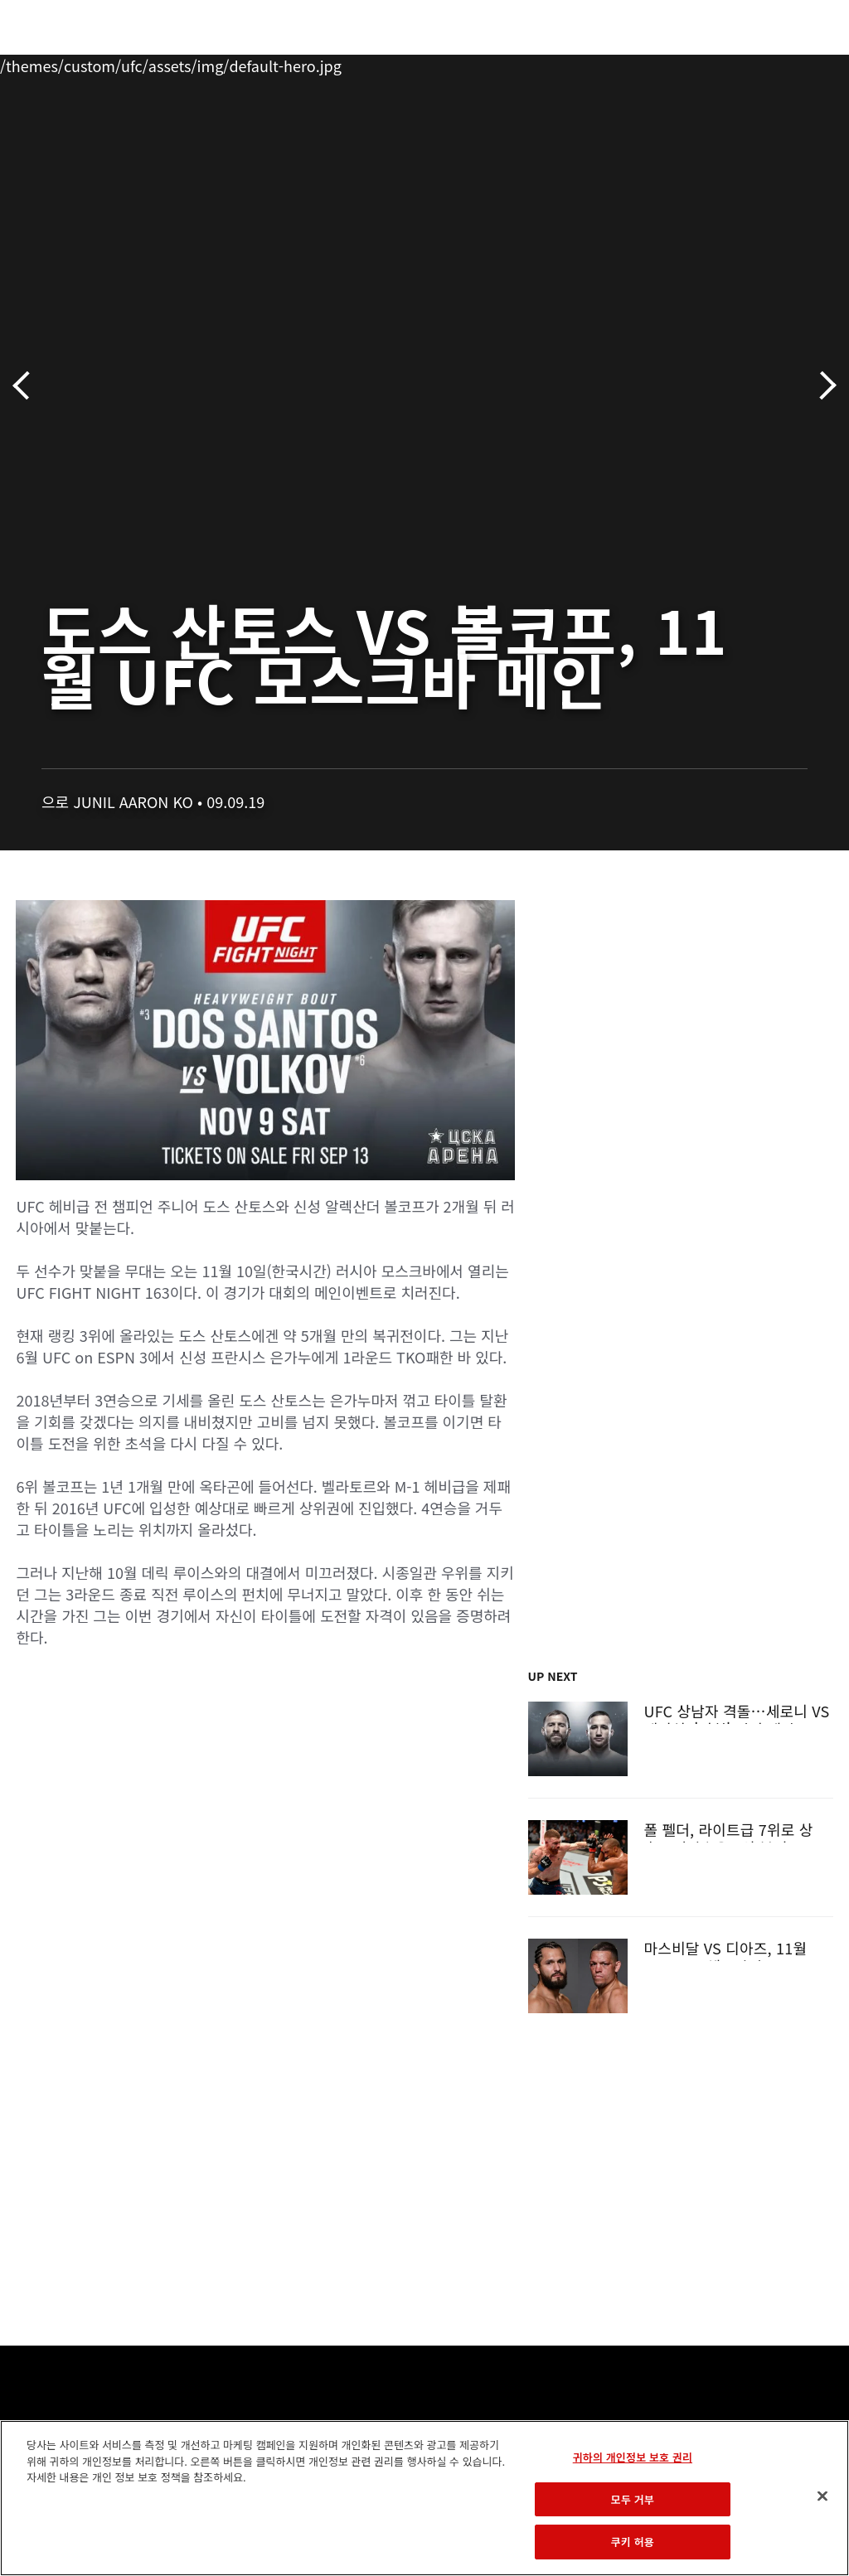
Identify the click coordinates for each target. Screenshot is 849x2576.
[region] (424, 2498)
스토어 (753, 63)
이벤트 (48, 63)
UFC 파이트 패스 (655, 63)
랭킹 (111, 63)
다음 (822, 385)
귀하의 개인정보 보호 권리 (632, 2457)
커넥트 (558, 63)
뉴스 (244, 63)
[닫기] (822, 2496)
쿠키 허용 (632, 2541)
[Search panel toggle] (795, 63)
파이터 (181, 63)
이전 (26, 385)
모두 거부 (632, 2499)
